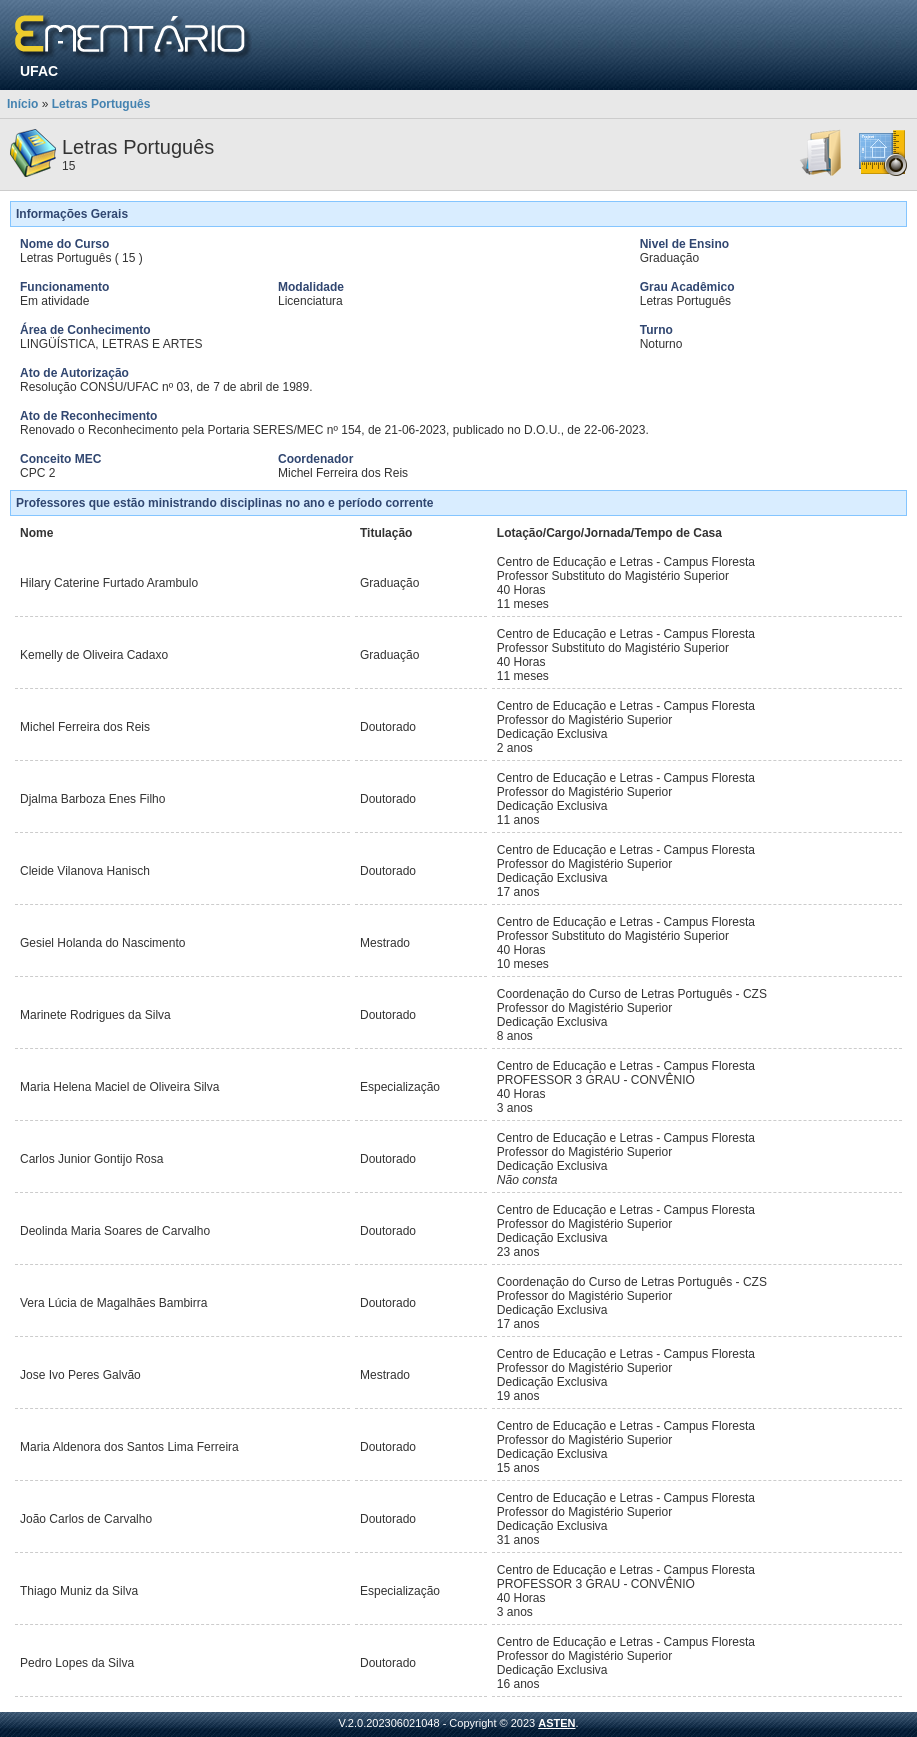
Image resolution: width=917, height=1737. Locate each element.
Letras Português (101, 104)
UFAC (39, 71)
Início (22, 104)
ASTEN (556, 1723)
